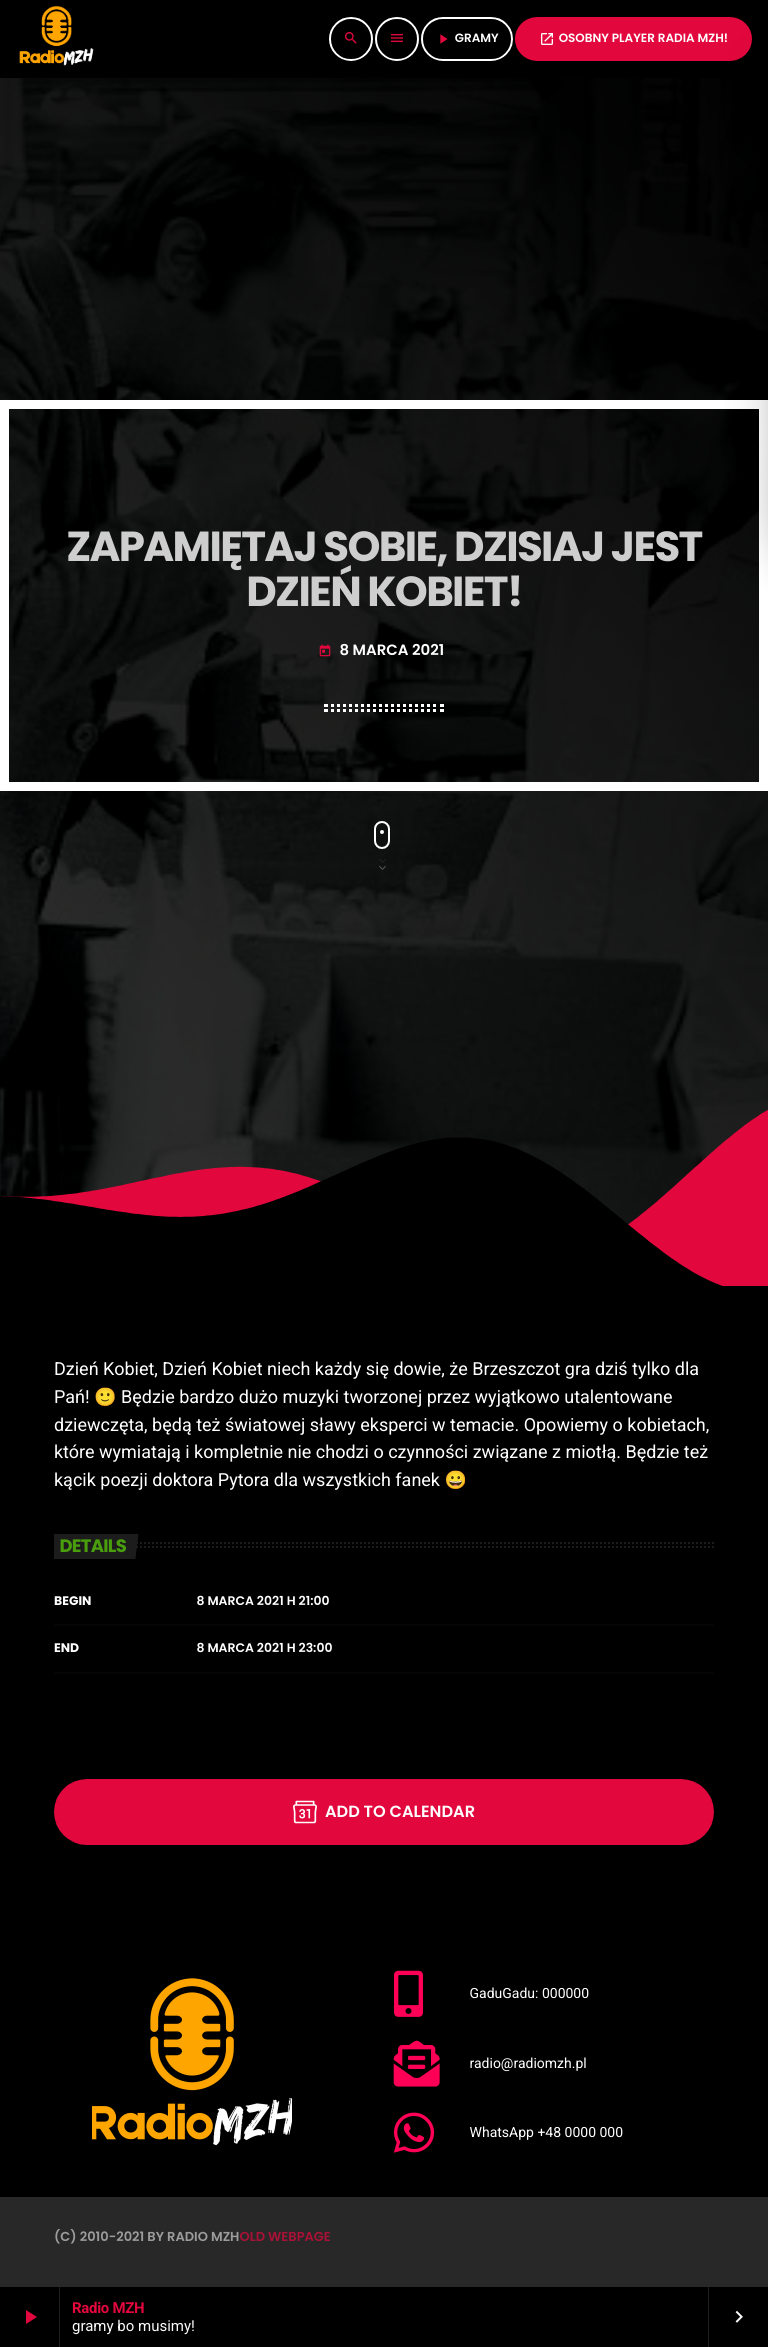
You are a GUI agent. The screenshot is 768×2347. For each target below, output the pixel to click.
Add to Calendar (384, 1812)
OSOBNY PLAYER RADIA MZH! (633, 38)
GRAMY (467, 38)
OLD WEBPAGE (284, 2236)
